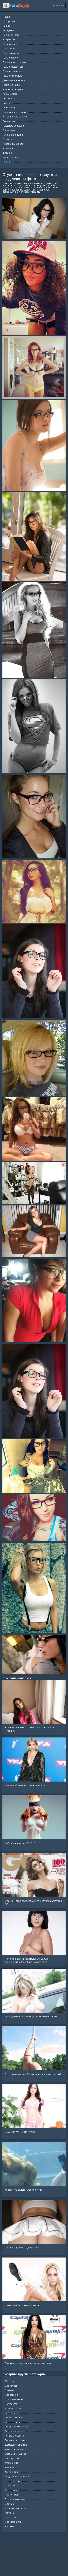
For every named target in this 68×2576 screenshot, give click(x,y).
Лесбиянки (11, 2463)
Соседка (9, 2504)
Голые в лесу (12, 2422)
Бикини (9, 2390)
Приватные (11, 2486)
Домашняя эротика (16, 2445)
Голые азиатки (13, 2418)
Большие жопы (14, 2400)
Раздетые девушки (15, 2490)
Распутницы (12, 2495)
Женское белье (14, 2449)
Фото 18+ (10, 2513)
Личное (9, 2468)
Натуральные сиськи (17, 2481)
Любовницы (12, 2472)
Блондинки (11, 2395)
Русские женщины (16, 2499)
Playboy (9, 2381)
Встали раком (13, 2409)
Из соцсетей (12, 2459)
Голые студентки (15, 2436)
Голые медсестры (15, 2431)
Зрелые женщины (15, 2454)
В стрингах (11, 2404)
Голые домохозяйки (16, 2427)
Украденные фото (15, 2508)
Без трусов (11, 2386)
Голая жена (11, 2413)
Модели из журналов (17, 2477)
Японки (9, 2527)
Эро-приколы (13, 2522)
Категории (58, 5)
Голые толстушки (15, 2440)
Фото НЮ (10, 2517)
